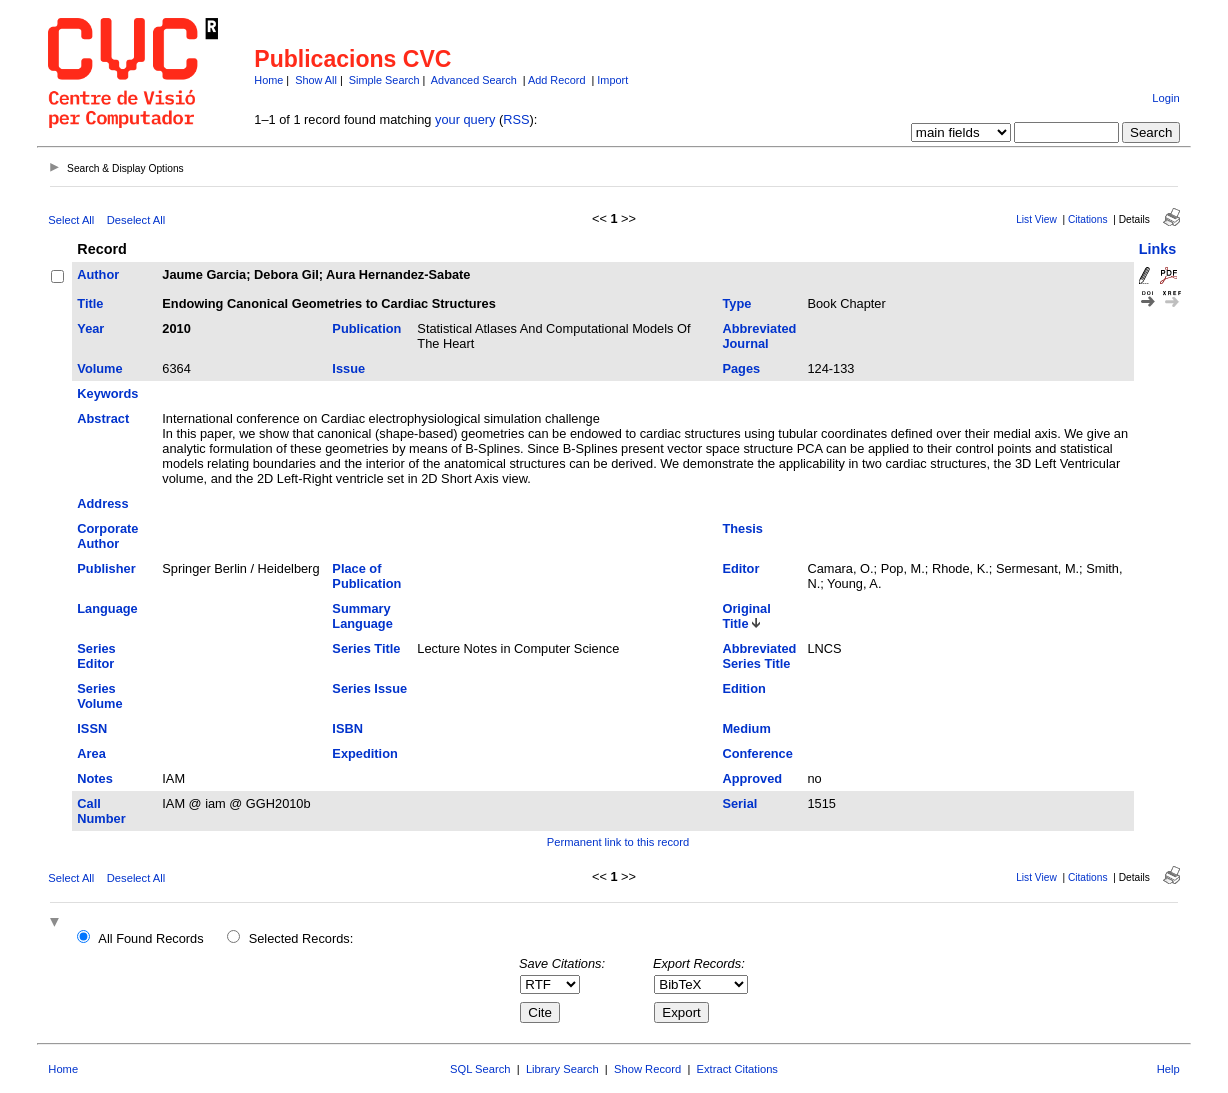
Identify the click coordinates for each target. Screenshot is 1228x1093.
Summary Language (362, 616)
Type (736, 303)
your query (465, 119)
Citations (1088, 219)
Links (1158, 249)
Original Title (746, 616)
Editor (740, 568)
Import (612, 80)
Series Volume (99, 696)
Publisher (106, 568)
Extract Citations (737, 1069)
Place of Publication (366, 576)
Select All (71, 220)
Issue (348, 368)
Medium (746, 728)
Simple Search (384, 80)
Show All (316, 80)
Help (1168, 1069)
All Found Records (150, 938)
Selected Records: (301, 938)
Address (102, 503)
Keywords (107, 393)
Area (91, 753)
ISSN (92, 728)
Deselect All (136, 220)
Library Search (562, 1069)
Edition (743, 688)
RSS (516, 119)
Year (90, 328)
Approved (752, 778)
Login (1165, 98)
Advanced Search (474, 80)
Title (90, 303)
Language (107, 608)
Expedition (364, 753)
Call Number (101, 811)
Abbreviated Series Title (759, 656)
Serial (739, 803)
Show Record (647, 1069)
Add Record (556, 80)
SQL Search (480, 1069)
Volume (99, 368)
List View (1036, 219)
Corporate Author (107, 536)
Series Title (366, 648)
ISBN (347, 728)
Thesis (742, 528)
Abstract (103, 418)
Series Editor (96, 656)
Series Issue (369, 688)
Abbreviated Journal (759, 336)
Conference (757, 753)
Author (98, 274)
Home (268, 80)
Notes (95, 778)
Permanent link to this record (618, 842)
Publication (366, 328)
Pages (741, 368)
